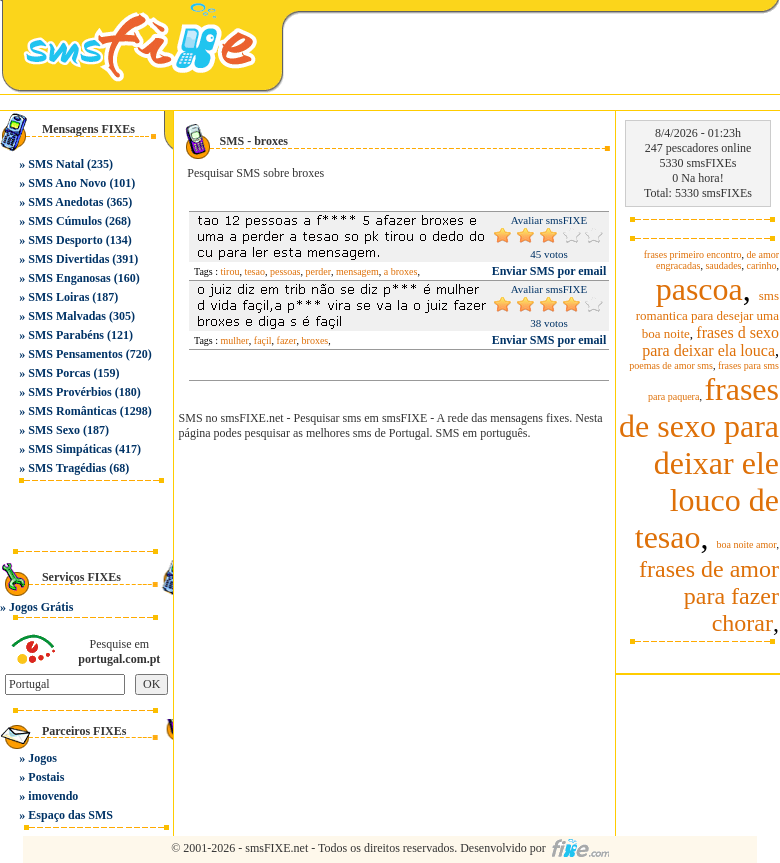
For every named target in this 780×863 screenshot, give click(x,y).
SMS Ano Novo (67, 183)
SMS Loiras (58, 297)
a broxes (401, 271)
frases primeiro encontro (693, 254)
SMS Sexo (54, 430)
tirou (230, 271)
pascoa (699, 289)
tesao (254, 271)
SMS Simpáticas (70, 449)
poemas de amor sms (671, 365)
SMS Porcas (59, 373)
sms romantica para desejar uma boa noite (707, 314)
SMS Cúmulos (65, 221)
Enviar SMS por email (549, 271)
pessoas (285, 271)
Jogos (42, 758)
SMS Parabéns (66, 335)
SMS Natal (56, 164)
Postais (46, 777)
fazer (287, 340)
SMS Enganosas (69, 278)
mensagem (357, 271)
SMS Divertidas (68, 259)
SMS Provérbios (69, 392)
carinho (762, 265)
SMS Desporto (65, 240)
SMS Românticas (72, 411)
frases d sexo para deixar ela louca (710, 341)
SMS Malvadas (67, 316)
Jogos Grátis (41, 607)
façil (263, 340)
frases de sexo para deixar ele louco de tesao (699, 463)
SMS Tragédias (67, 468)
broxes (315, 340)
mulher (235, 340)
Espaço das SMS (70, 815)
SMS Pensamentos (75, 354)
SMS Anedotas (65, 202)
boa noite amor (747, 544)
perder (319, 271)
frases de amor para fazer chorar (709, 596)
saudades (723, 265)
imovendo (53, 796)
